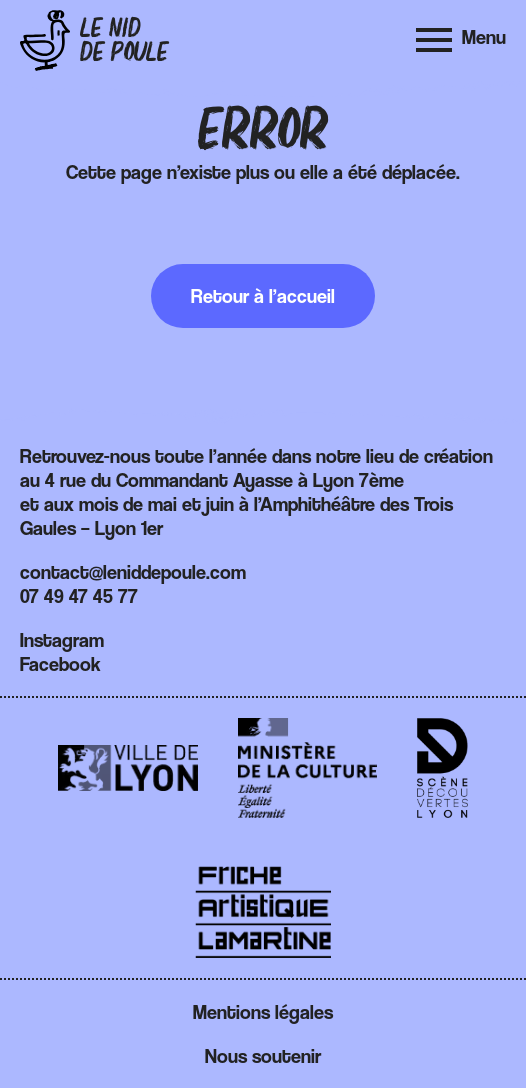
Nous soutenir (263, 1056)
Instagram (62, 640)
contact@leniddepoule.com (133, 572)
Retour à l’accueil (263, 296)
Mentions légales (263, 1012)
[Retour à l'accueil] (94, 40)
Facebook (60, 664)
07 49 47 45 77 (79, 596)
